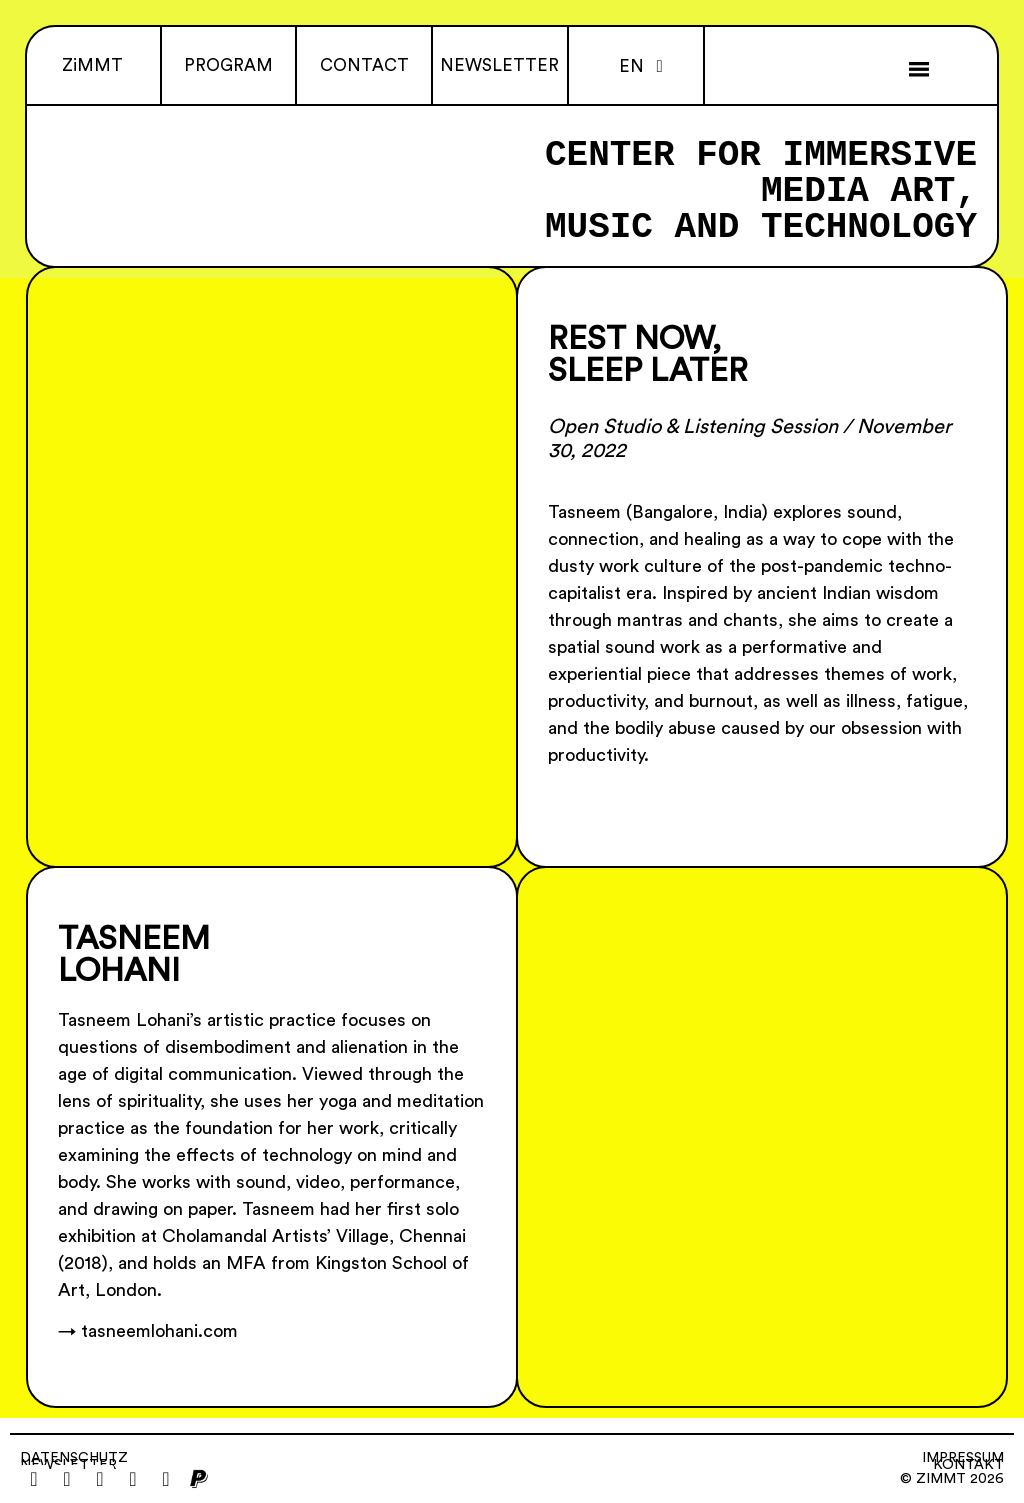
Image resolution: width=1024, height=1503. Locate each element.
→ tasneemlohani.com (148, 1331)
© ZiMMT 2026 (952, 1479)
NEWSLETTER (499, 65)
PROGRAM (228, 65)
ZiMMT (92, 65)
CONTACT (364, 65)
